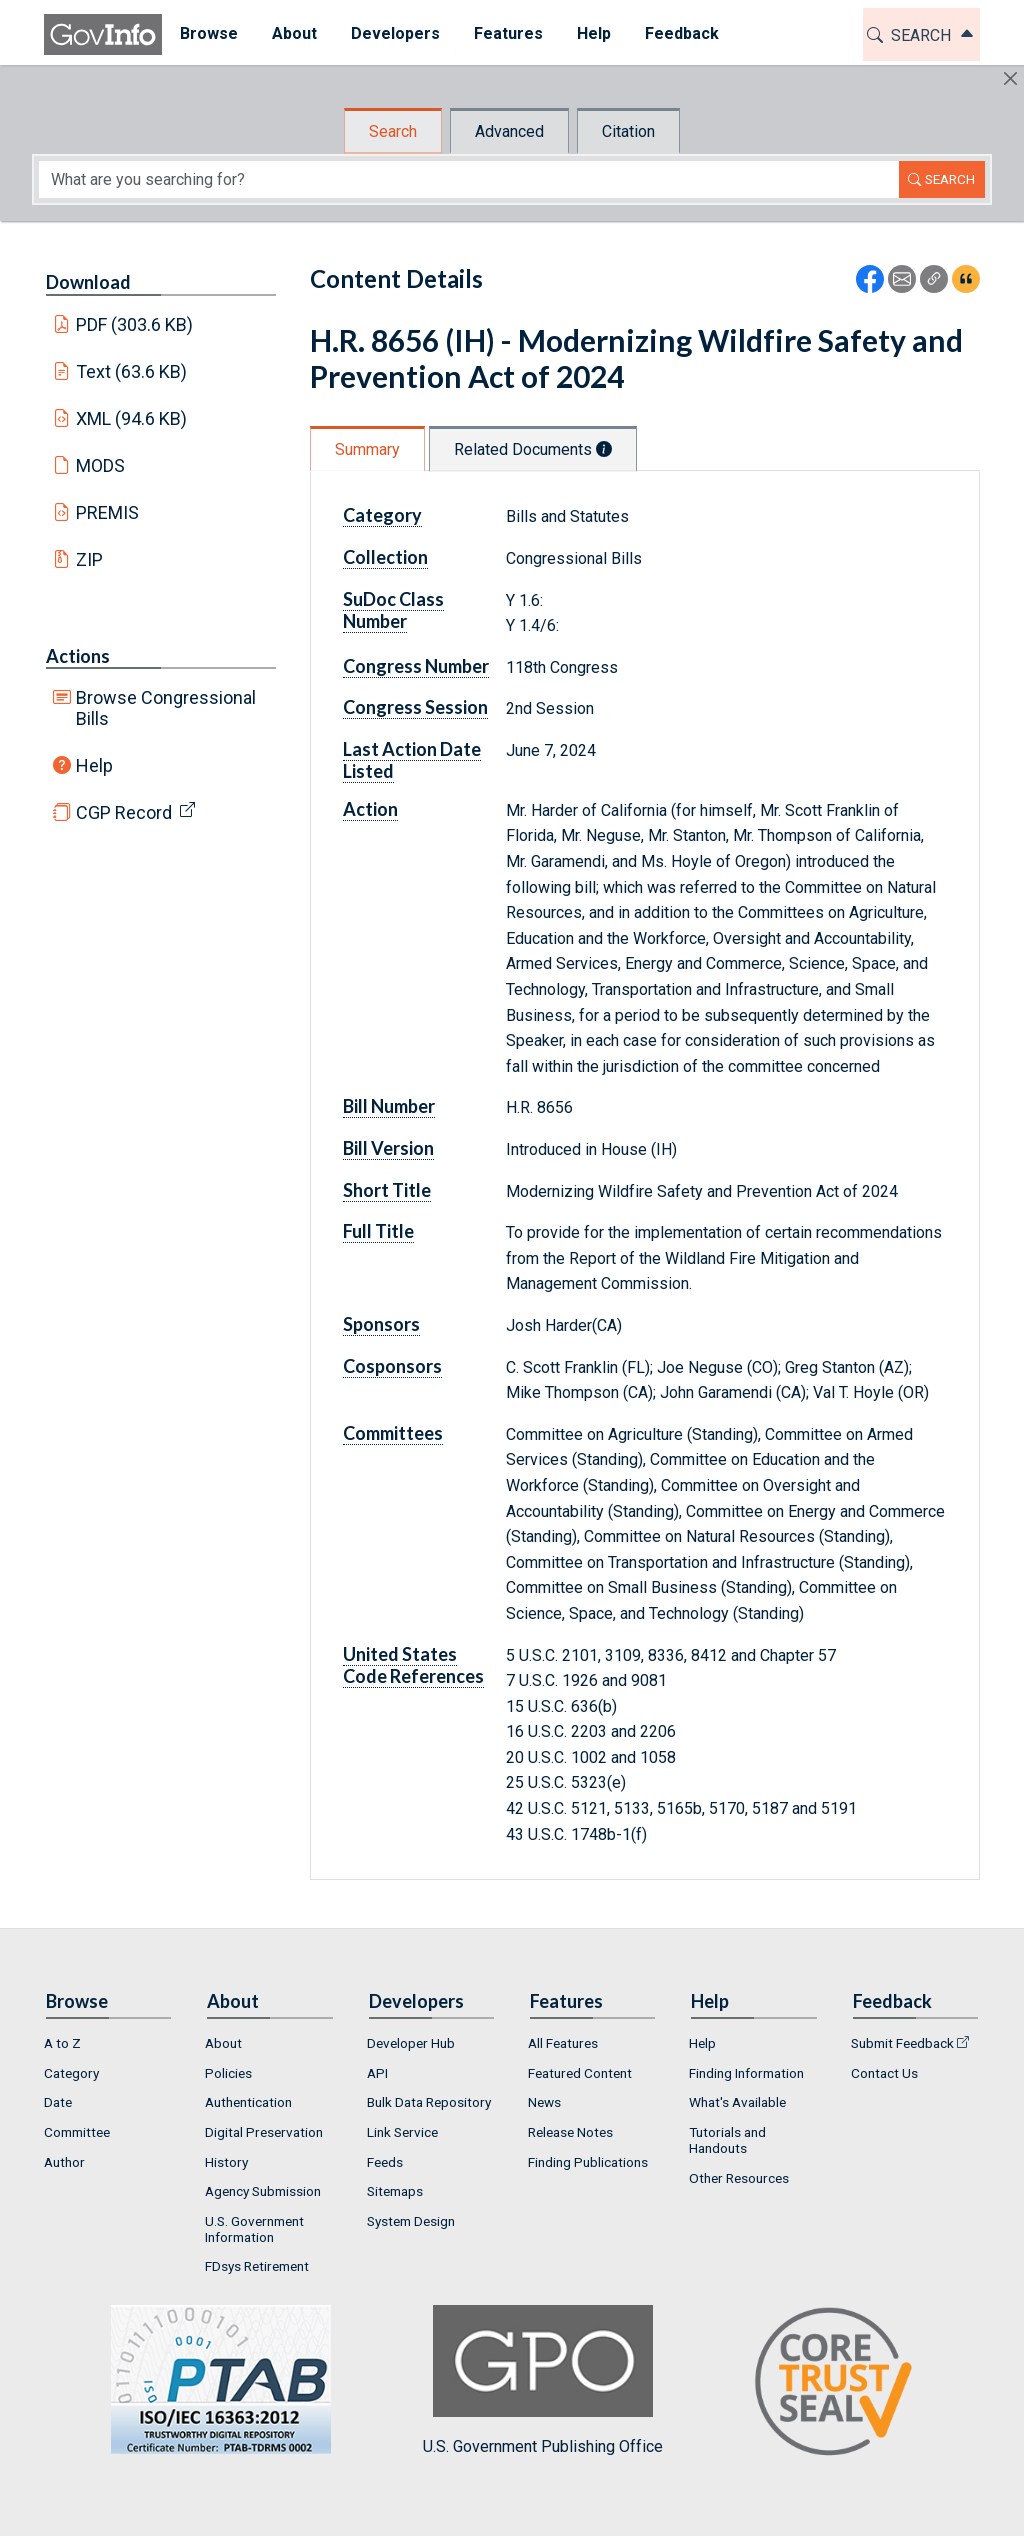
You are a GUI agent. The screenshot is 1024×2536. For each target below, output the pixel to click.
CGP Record (124, 812)
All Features (563, 2043)
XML (132, 418)
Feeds (385, 2162)
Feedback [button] (681, 33)
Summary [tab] (367, 449)
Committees (393, 1433)
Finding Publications (588, 2162)
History (226, 2162)
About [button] (293, 33)
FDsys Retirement (257, 2266)
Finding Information (746, 2073)
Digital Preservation (264, 2132)
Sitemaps (395, 2191)
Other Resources (739, 2178)
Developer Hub (411, 2043)
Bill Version (388, 1148)
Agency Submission (263, 2191)
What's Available (737, 2102)
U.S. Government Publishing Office (543, 2380)
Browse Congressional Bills (166, 708)
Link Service (402, 2132)
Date (58, 2102)
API (377, 2073)
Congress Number (416, 666)
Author (64, 2162)
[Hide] (1010, 78)
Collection (385, 557)
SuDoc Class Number (393, 610)
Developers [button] (394, 33)
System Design (411, 2221)
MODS (100, 465)
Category (382, 515)
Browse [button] (208, 33)
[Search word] (469, 179)
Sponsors (381, 1324)
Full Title (378, 1231)
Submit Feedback (902, 2043)
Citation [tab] (628, 131)
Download (88, 282)
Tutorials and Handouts (727, 2140)
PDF (135, 324)
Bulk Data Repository (429, 2102)
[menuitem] (208, 34)
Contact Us (884, 2073)
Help (94, 765)
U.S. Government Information (254, 2229)
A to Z (62, 2043)
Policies (228, 2073)
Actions (78, 656)
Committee (77, 2132)
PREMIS (107, 512)
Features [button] (507, 33)
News (544, 2102)
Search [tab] (393, 131)
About (223, 2043)
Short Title (387, 1190)
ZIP (89, 559)
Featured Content (580, 2073)
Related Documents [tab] (533, 449)
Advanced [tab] (509, 131)
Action (370, 809)
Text (132, 371)
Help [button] (593, 33)
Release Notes (570, 2132)
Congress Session (415, 707)
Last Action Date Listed (412, 760)
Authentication (248, 2102)
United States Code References (413, 1665)
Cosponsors (392, 1366)
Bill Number (389, 1106)
